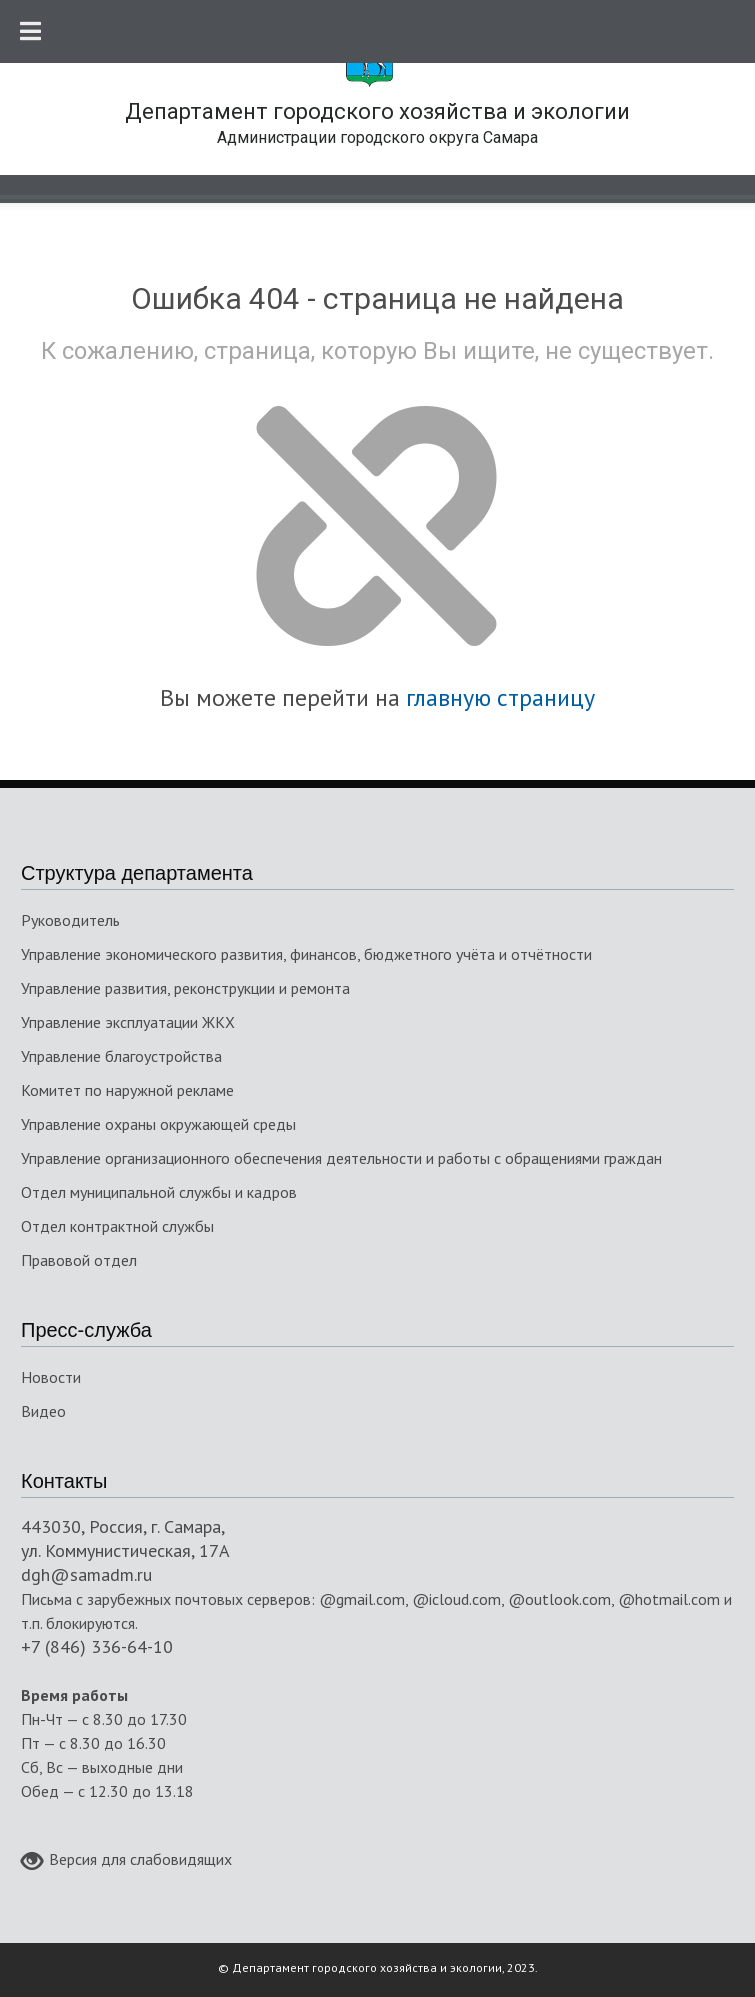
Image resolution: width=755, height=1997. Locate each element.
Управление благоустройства (121, 1056)
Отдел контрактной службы (117, 1226)
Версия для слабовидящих (126, 1861)
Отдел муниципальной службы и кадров (159, 1192)
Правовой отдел (79, 1260)
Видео (43, 1411)
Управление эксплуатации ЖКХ (128, 1022)
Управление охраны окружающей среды (158, 1124)
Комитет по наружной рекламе (127, 1090)
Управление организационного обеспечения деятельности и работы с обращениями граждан (341, 1158)
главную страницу (500, 697)
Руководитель (70, 920)
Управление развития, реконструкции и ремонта (185, 988)
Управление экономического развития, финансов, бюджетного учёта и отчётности (306, 954)
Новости (51, 1377)
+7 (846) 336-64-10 (97, 1646)
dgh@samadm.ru (86, 1574)
